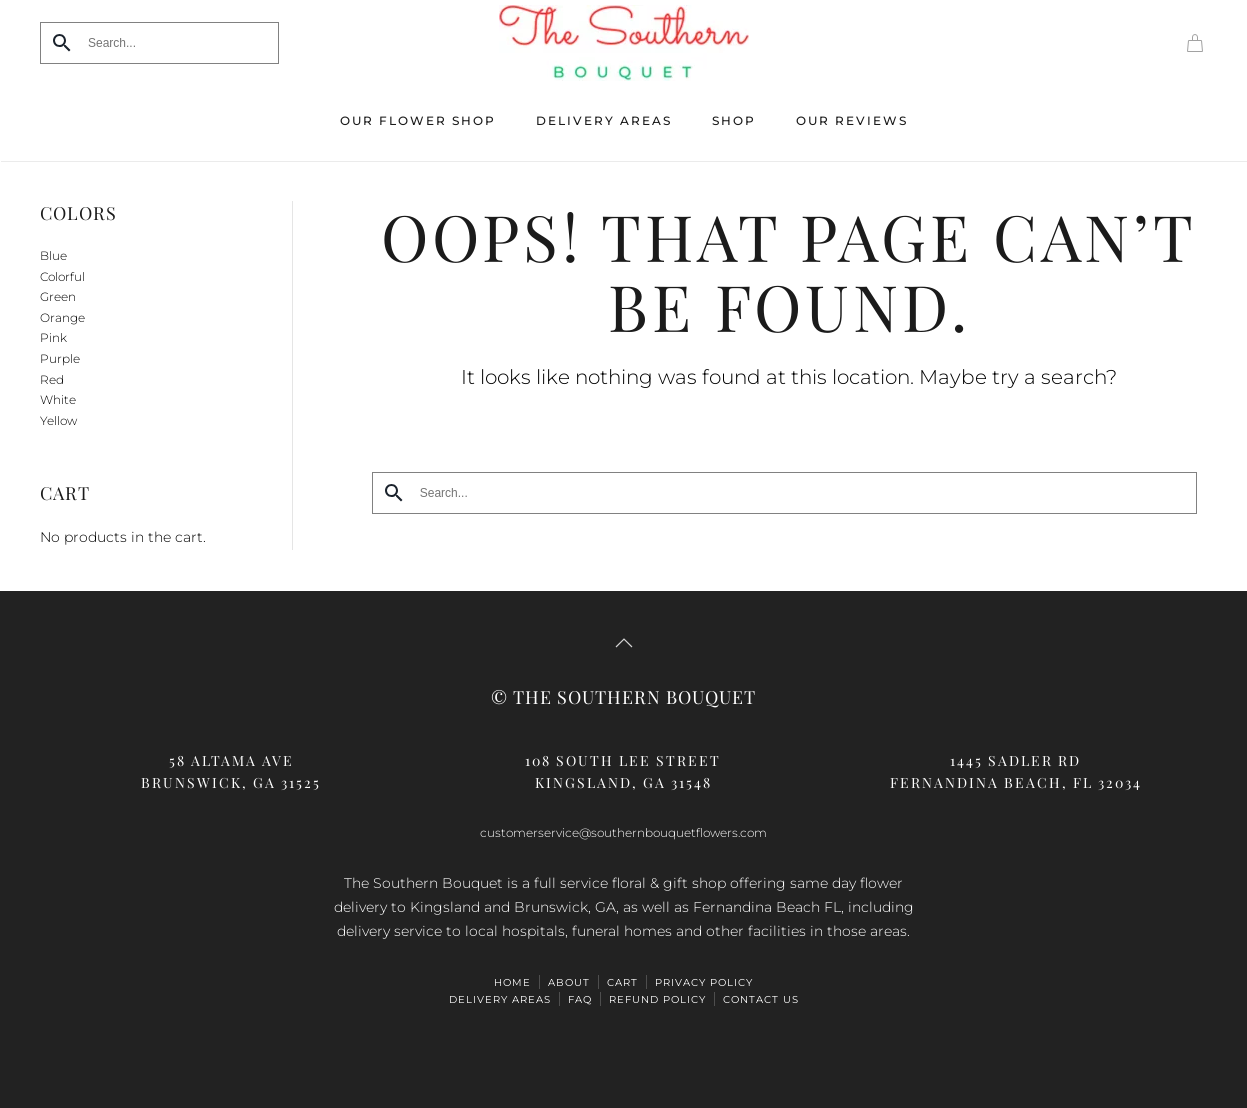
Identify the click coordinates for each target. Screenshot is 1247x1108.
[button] (624, 643)
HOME (512, 982)
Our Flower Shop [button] (418, 120)
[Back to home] (624, 43)
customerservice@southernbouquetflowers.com (623, 832)
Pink (53, 337)
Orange (62, 317)
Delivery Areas (604, 120)
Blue (53, 255)
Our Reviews (852, 120)
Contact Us (761, 999)
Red (52, 379)
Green (58, 296)
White (58, 399)
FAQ (580, 999)
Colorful (62, 276)
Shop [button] (734, 120)
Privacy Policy (704, 982)
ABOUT (569, 982)
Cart (622, 982)
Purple (60, 358)
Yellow (58, 420)
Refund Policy (657, 999)
